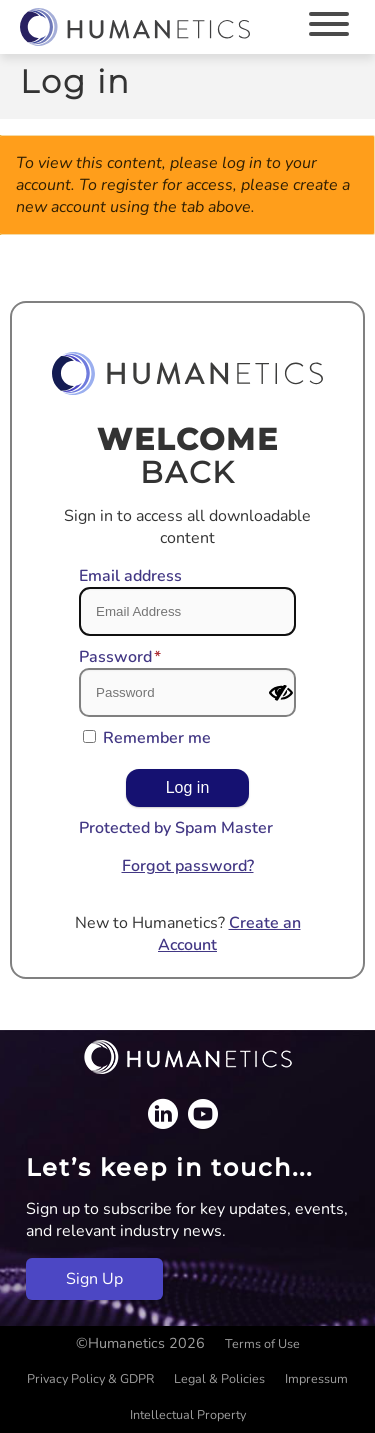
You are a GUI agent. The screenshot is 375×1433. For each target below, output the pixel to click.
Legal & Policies (219, 1378)
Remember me (157, 738)
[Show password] (281, 693)
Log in (188, 787)
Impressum (316, 1378)
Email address (130, 576)
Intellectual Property (188, 1414)
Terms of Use (262, 1343)
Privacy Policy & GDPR (90, 1378)
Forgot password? (188, 866)
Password (115, 657)
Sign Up (94, 1279)
